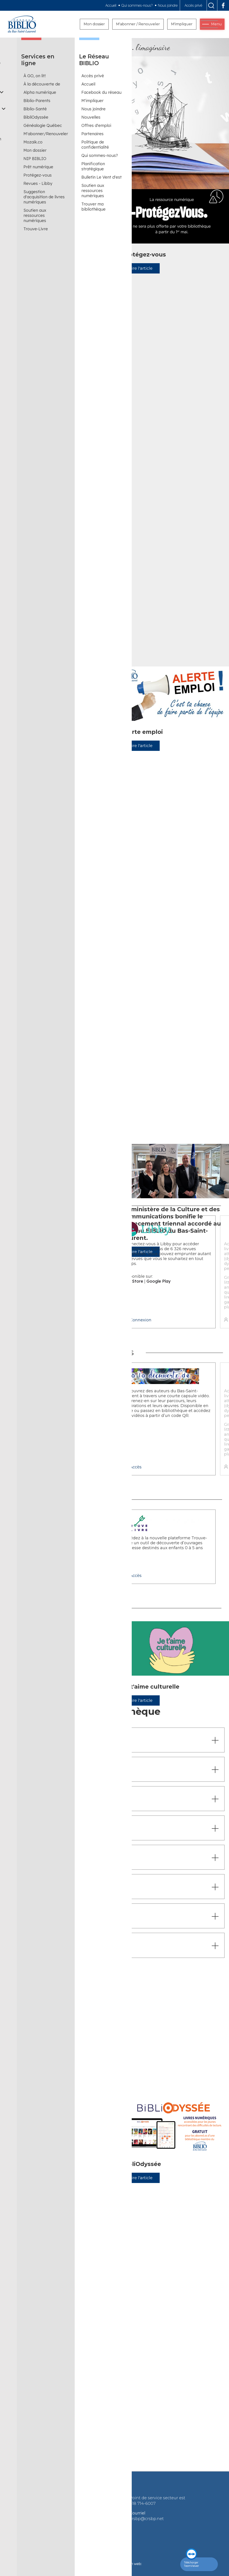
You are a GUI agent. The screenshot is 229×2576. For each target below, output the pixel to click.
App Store (32, 1269)
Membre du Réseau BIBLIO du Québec (45, 2512)
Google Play (57, 1269)
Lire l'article (141, 268)
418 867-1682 (108, 2503)
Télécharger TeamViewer (191, 2564)
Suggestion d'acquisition (48, 1251)
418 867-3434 (109, 2518)
